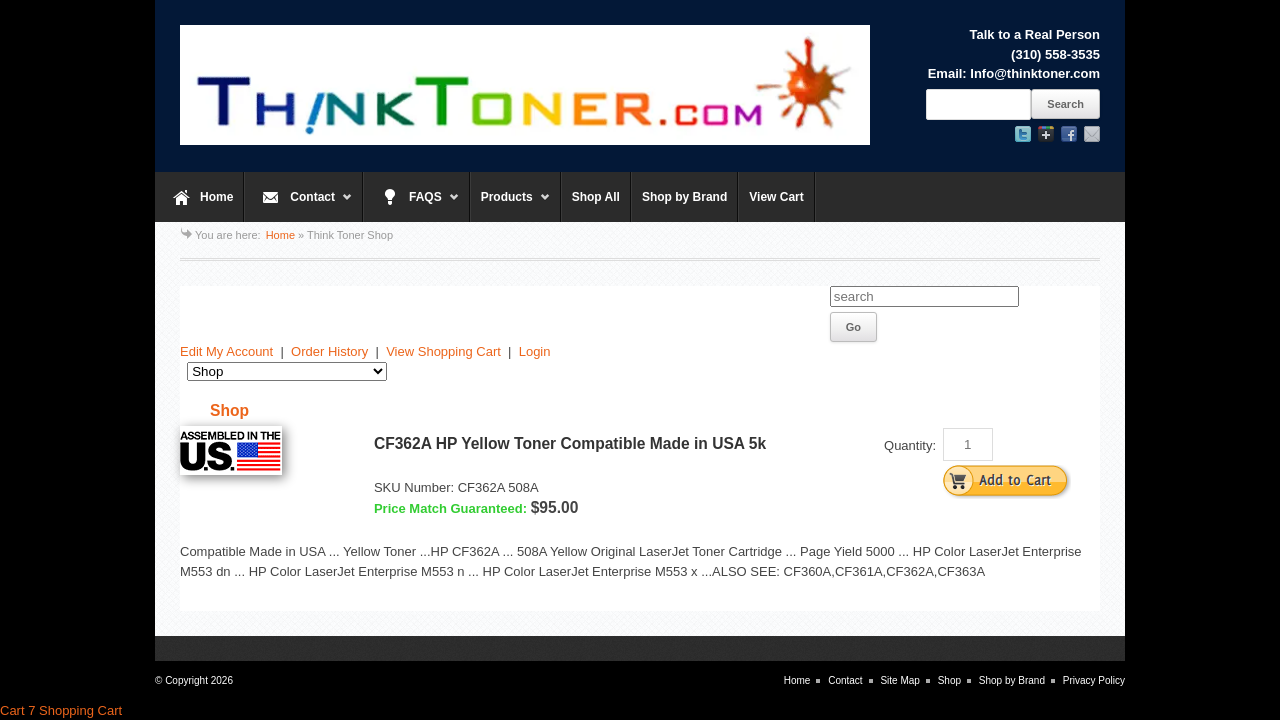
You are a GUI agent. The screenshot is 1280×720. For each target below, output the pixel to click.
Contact (298, 206)
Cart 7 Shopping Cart (61, 710)
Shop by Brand (684, 197)
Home (216, 197)
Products (510, 206)
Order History (329, 351)
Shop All (596, 197)
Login (535, 351)
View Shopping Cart (443, 351)
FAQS (411, 206)
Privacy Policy (1094, 680)
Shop (949, 680)
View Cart (776, 197)
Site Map (899, 680)
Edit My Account (226, 351)
